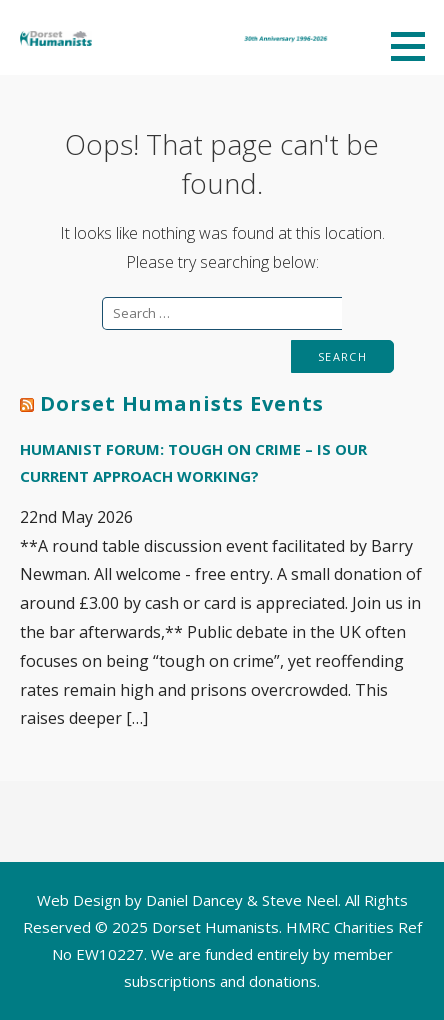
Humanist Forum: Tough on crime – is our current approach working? (193, 462)
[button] (415, 46)
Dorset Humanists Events (182, 403)
